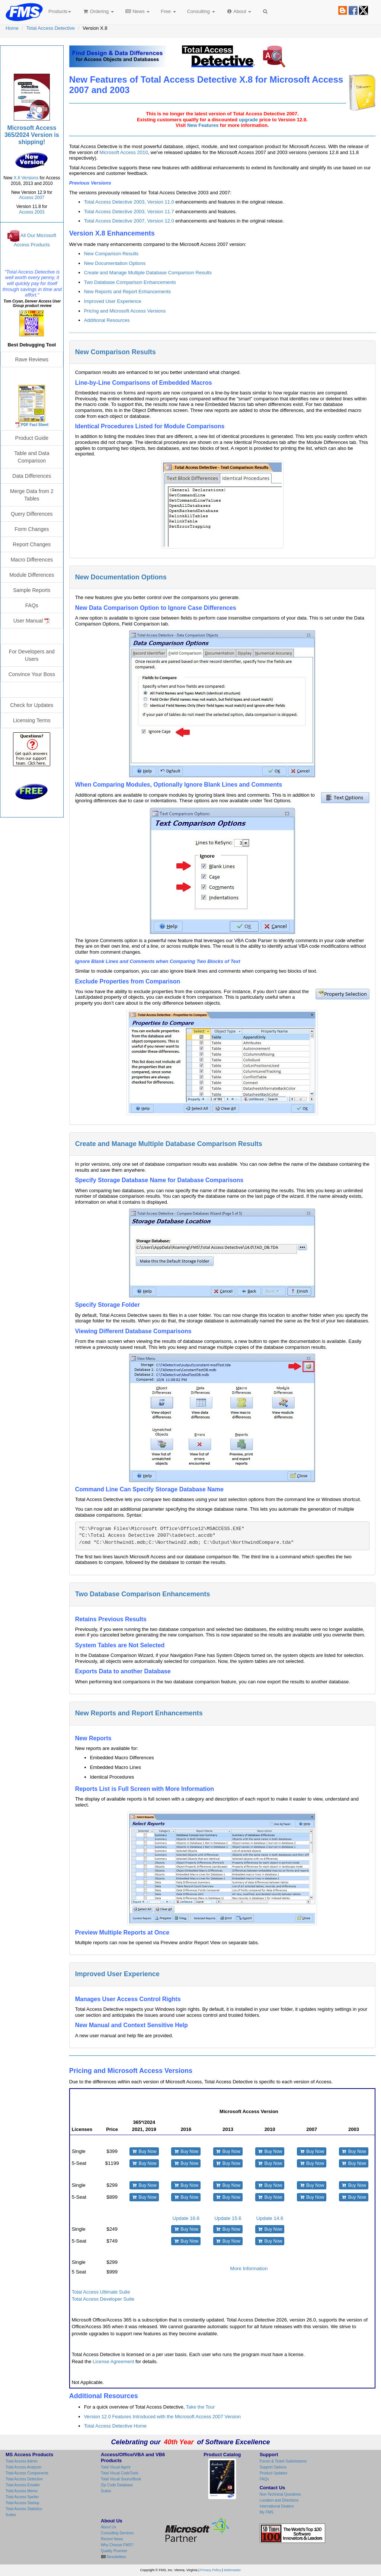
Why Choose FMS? (117, 2545)
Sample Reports (31, 590)
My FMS (266, 2512)
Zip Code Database (117, 2485)
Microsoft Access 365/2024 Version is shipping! (31, 135)
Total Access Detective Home (115, 2426)
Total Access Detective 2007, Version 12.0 (129, 221)
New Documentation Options (114, 263)
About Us (108, 2527)
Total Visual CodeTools (119, 2473)
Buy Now (144, 2151)
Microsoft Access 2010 (123, 152)
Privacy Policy (210, 2570)
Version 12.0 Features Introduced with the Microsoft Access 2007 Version (162, 2416)
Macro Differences (32, 560)
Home (12, 28)
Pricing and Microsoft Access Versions (125, 311)
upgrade (248, 119)
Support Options (273, 2467)
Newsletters (116, 2557)
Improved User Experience (112, 301)
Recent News (112, 2539)
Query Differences (32, 514)
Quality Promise (114, 2551)
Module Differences (31, 575)
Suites (11, 2515)
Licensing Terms (32, 720)
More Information (249, 2268)
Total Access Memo (22, 2491)
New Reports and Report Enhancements (127, 291)
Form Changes (32, 529)
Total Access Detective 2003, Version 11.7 (129, 211)
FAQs (31, 605)
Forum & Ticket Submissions (283, 2461)
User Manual (31, 621)
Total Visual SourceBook (121, 2479)
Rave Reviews (31, 359)
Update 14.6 (270, 2218)
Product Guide (32, 438)
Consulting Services (117, 2533)
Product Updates (274, 2473)
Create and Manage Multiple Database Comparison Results (148, 272)
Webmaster (232, 2570)
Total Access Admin (22, 2461)
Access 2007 (31, 197)
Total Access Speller (22, 2497)
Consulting (201, 11)
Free (168, 11)
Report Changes (32, 544)
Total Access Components (27, 2473)
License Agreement (113, 2361)
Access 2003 (31, 212)
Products (59, 11)
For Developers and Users (32, 655)
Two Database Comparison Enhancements (130, 282)
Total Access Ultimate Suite (101, 2292)
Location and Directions (279, 2500)
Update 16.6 (186, 2218)
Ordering (98, 11)
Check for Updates (31, 705)
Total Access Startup (22, 2503)
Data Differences (31, 476)
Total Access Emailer (23, 2485)
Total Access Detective (50, 28)
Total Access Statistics (24, 2509)
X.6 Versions (25, 177)
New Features (203, 125)
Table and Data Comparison (31, 457)
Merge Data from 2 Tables (32, 495)
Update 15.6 (227, 2218)
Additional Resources (107, 320)
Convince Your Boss (32, 674)
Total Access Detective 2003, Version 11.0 (129, 202)
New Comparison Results (111, 253)
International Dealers (277, 2506)
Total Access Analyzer (24, 2467)
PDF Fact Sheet (34, 425)
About (238, 11)
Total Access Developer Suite (103, 2299)
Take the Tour (200, 2407)
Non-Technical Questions (280, 2494)
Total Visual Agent (115, 2467)
